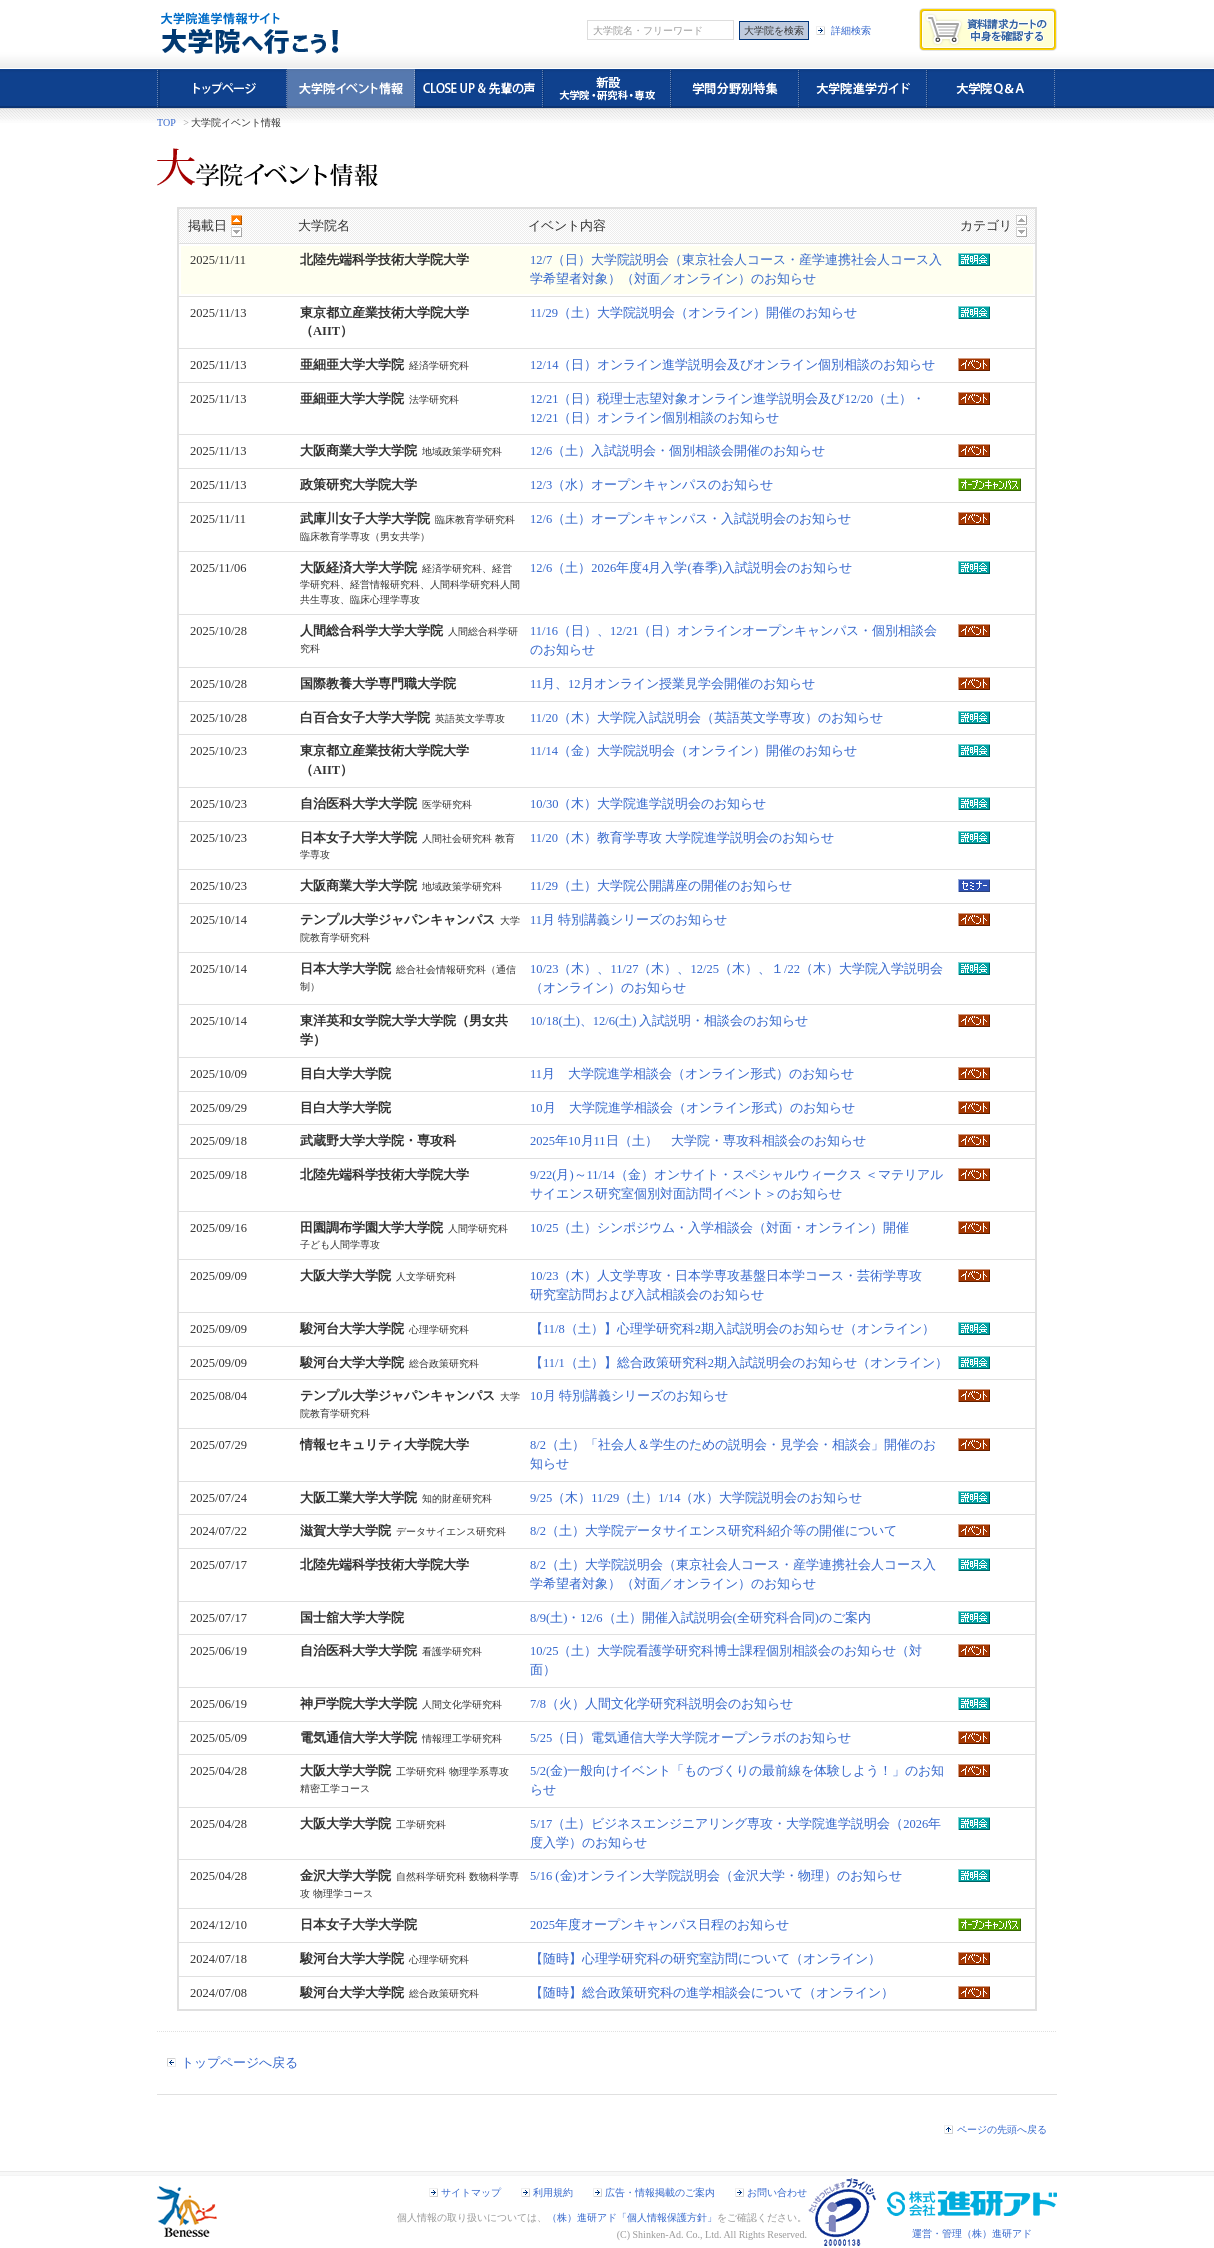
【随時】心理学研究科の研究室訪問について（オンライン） (705, 1959)
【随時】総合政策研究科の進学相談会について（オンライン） (712, 1993)
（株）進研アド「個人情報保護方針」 (632, 2217)
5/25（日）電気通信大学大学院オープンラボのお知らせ (690, 1738)
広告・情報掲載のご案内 (660, 2192)
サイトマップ (471, 2192)
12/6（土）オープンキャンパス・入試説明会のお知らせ (690, 519)
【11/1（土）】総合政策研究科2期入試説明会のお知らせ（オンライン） (739, 1363)
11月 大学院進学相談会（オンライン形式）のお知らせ (692, 1074)
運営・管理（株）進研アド (972, 2233)
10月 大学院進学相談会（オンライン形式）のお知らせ (692, 1108)
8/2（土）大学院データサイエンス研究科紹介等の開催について (713, 1531)
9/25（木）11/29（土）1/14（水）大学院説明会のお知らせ (696, 1498)
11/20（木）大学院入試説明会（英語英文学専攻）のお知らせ (706, 718)
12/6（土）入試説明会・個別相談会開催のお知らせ (677, 451)
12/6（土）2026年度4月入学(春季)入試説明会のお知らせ (691, 568)
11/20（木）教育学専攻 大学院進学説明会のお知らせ (682, 838)
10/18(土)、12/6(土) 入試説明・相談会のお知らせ (669, 1021)
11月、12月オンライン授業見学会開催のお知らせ (672, 684)
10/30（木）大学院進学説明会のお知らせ (648, 804)
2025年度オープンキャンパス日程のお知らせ (659, 1925)
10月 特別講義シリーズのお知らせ (629, 1396)
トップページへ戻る (239, 2063)
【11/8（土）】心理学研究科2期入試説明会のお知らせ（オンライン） (732, 1329)
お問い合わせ (777, 2192)
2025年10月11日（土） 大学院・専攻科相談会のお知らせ (698, 1141)
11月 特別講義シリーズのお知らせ (628, 920)
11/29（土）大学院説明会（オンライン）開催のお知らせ (693, 313)
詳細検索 (851, 30)
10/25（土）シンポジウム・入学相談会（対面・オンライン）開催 (719, 1228)
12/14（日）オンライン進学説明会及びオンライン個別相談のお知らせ (732, 365)
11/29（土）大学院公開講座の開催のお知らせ (661, 886)
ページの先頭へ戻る (1002, 2129)
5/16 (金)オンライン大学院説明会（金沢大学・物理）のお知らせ (716, 1876)
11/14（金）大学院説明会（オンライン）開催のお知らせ (693, 751)
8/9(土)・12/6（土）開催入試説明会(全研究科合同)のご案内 (700, 1618)
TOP (166, 122)
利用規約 (553, 2192)
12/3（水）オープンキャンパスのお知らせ (651, 485)
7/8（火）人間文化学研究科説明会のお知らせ (661, 1704)
